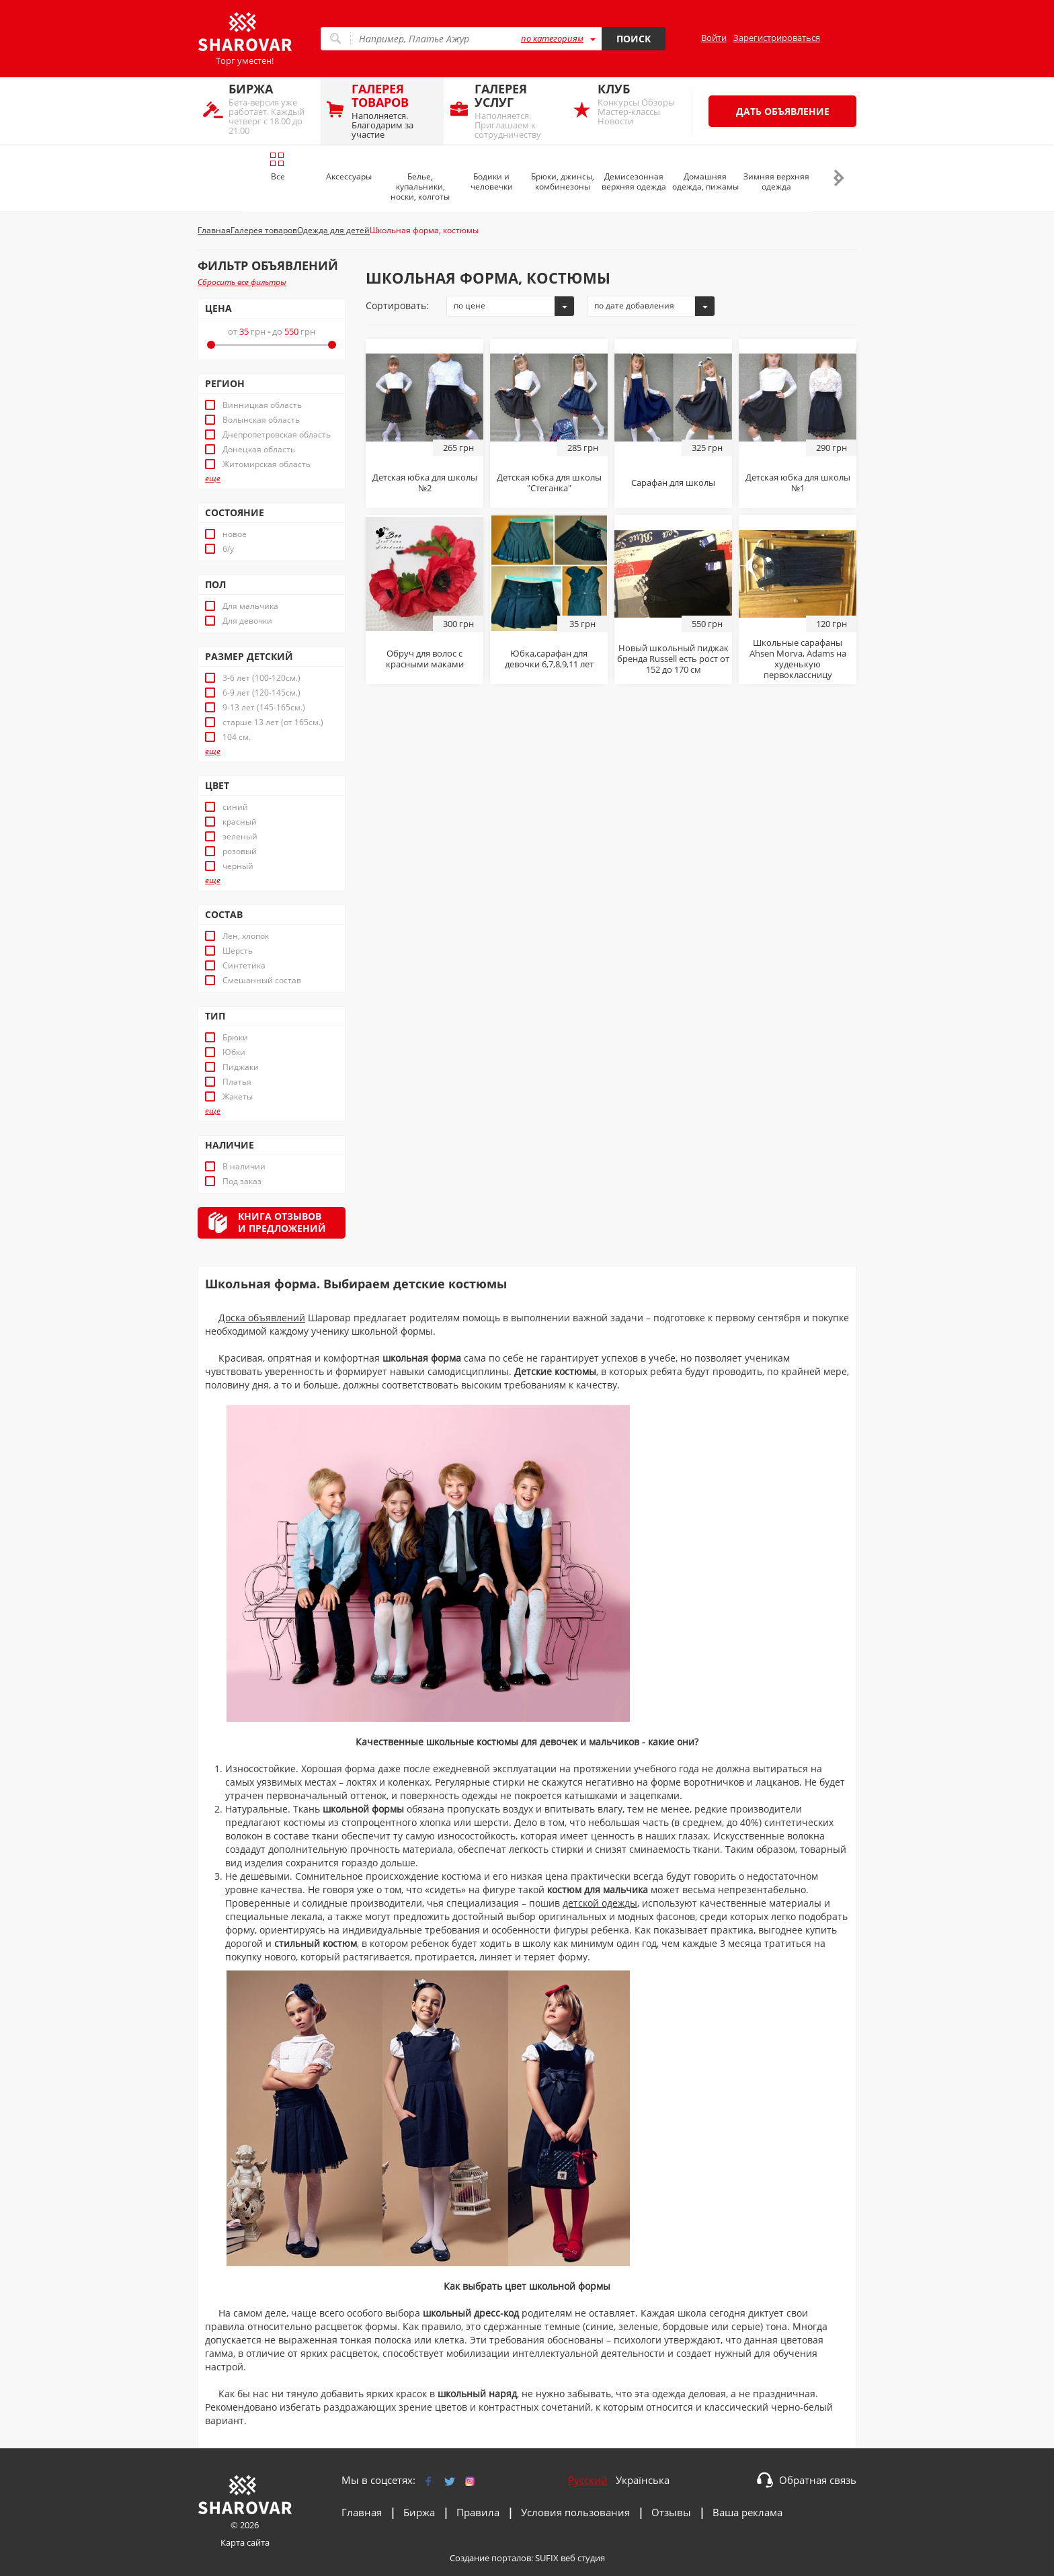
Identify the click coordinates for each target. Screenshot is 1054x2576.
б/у (228, 549)
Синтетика (244, 965)
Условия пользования (575, 2512)
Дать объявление (782, 111)
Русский (588, 2480)
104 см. (236, 737)
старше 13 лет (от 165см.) (272, 722)
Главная (361, 2512)
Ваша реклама (747, 2512)
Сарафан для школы (673, 482)
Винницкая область (262, 405)
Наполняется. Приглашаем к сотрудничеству (517, 110)
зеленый (239, 836)
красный (239, 822)
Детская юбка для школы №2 (424, 482)
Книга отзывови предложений (282, 1222)
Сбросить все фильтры (242, 282)
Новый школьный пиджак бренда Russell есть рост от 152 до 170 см (673, 658)
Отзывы (671, 2512)
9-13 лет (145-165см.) (263, 707)
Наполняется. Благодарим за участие (394, 110)
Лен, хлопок (245, 936)
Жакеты (237, 1096)
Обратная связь (817, 2480)
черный (237, 866)
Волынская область (261, 420)
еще (212, 478)
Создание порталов (490, 2558)
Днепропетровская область (276, 434)
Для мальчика (250, 606)
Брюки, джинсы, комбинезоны (562, 181)
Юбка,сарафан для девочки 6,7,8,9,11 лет (549, 658)
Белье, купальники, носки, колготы (420, 186)
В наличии (244, 1166)
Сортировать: (397, 305)
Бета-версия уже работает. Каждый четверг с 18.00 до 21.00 (271, 108)
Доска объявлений (261, 1317)
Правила (477, 2512)
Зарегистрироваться (776, 38)
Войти (714, 38)
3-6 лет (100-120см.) (261, 678)
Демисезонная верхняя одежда (634, 181)
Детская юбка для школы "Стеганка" (549, 482)
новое (234, 534)
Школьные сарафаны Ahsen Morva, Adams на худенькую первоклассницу (797, 658)
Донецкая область (258, 449)
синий (235, 807)
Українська (643, 2480)
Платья (236, 1082)
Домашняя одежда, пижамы (705, 181)
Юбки (233, 1052)
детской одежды (600, 1903)
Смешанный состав (261, 980)
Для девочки (247, 621)
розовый (239, 851)
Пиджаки (240, 1067)
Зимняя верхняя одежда (776, 181)
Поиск (633, 38)
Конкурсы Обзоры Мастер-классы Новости (640, 104)
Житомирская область (266, 464)
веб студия (583, 2558)
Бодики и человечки (492, 181)
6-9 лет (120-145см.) (261, 693)
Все (277, 166)
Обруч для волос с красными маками (425, 658)
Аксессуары (349, 176)
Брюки (235, 1037)
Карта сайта (245, 2542)
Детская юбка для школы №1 (797, 482)
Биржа (419, 2512)
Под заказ (241, 1181)
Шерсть (237, 951)
